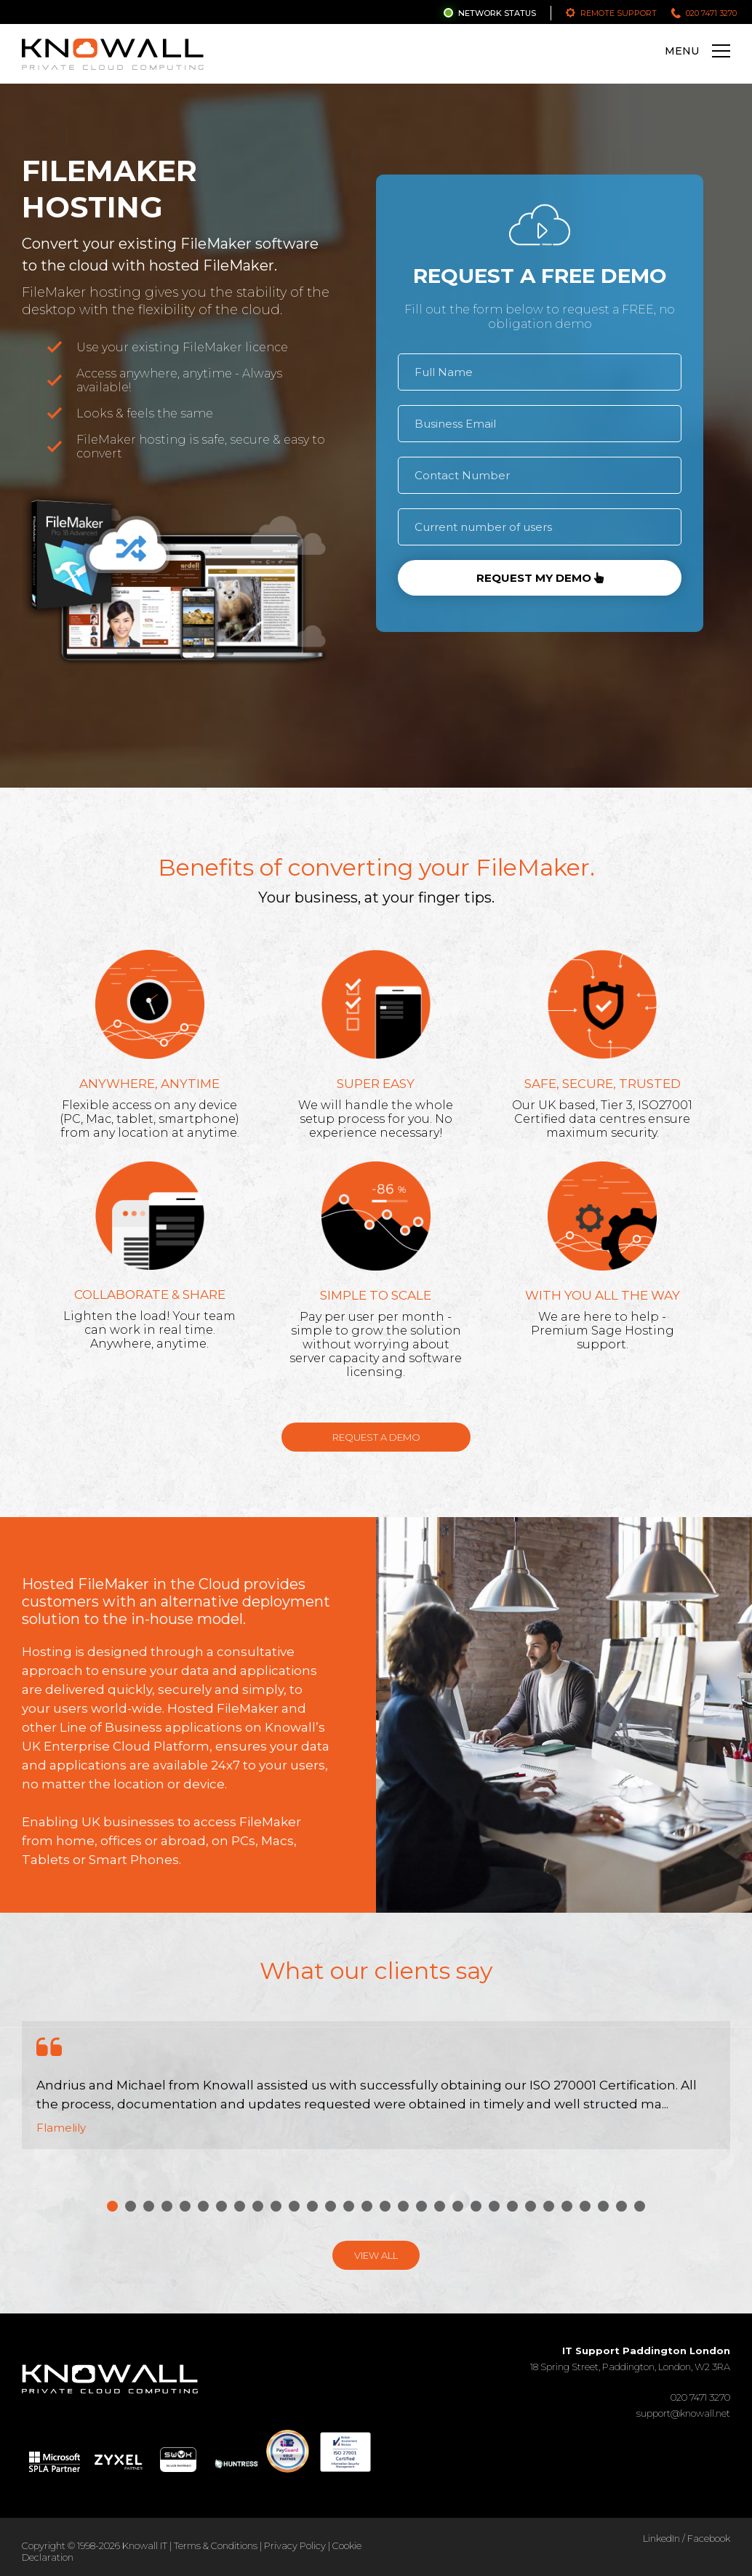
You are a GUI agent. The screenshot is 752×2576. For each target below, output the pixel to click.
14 (348, 2206)
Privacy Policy (295, 2545)
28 (603, 2206)
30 (639, 2206)
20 (457, 2206)
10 (276, 2206)
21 (476, 2206)
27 (585, 2206)
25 (548, 2206)
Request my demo (540, 578)
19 (439, 2206)
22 (494, 2206)
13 (330, 2206)
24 (530, 2206)
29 (621, 2206)
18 (421, 2206)
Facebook (708, 2538)
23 (512, 2206)
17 (403, 2206)
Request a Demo (376, 1437)
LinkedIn (661, 2538)
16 (385, 2206)
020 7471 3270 (711, 13)
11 (294, 2206)
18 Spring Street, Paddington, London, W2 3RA (630, 2358)
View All (376, 2255)
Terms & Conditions (215, 2545)
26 (566, 2206)
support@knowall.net (683, 2413)
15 (366, 2206)
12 (312, 2206)
